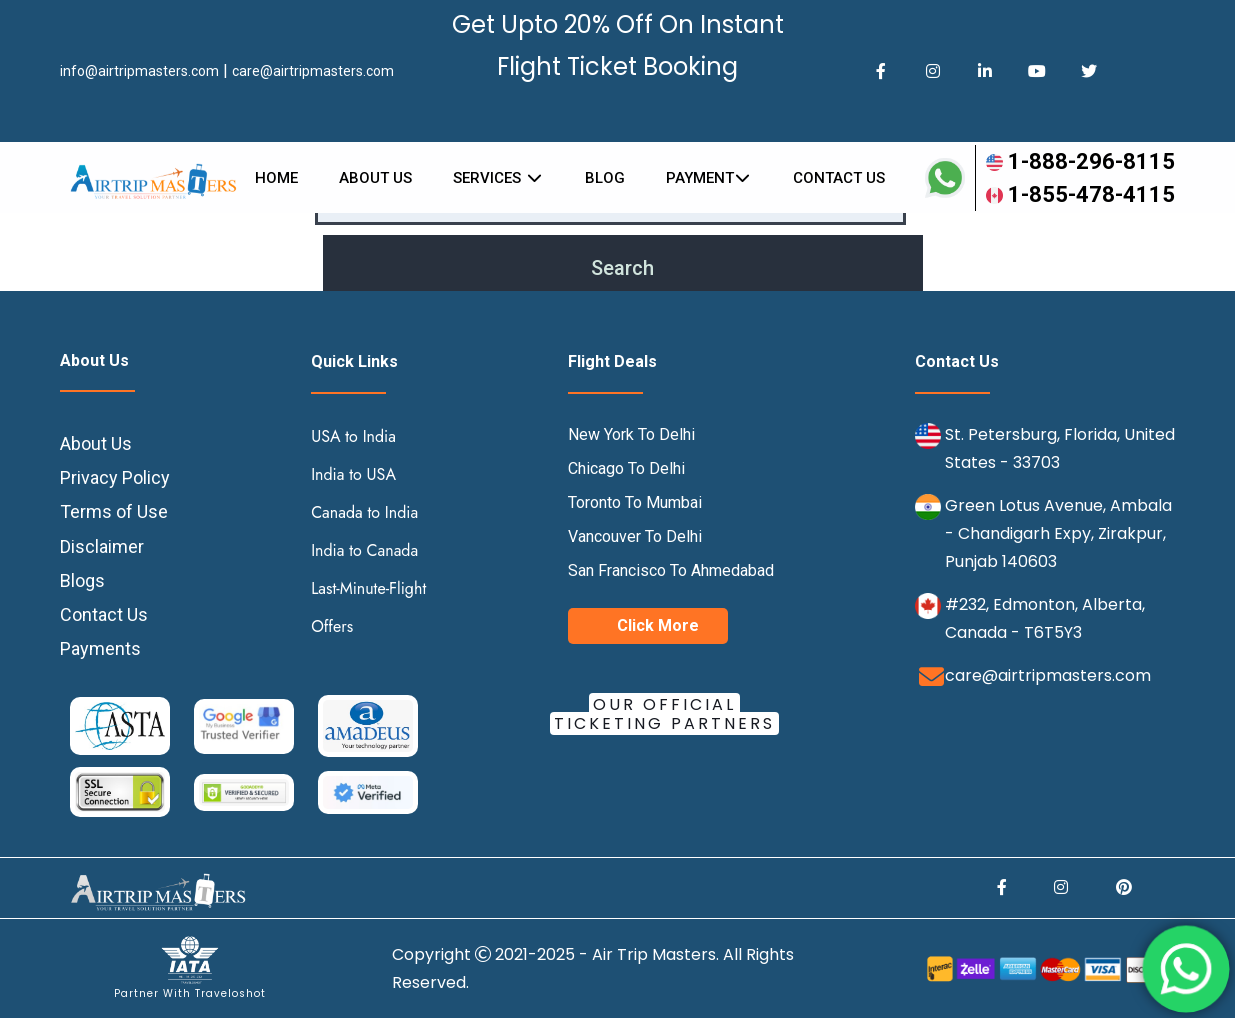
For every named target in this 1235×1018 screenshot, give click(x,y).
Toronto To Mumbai (635, 502)
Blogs (82, 580)
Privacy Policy (115, 477)
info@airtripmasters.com (139, 71)
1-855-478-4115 (1080, 194)
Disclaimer (102, 546)
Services (498, 178)
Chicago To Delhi (626, 468)
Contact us (839, 178)
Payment (709, 178)
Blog (605, 178)
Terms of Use (114, 511)
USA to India (353, 436)
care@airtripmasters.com (313, 71)
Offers (332, 626)
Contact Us (104, 614)
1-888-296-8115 (1080, 161)
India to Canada (364, 550)
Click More (658, 625)
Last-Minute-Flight (368, 588)
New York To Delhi (631, 434)
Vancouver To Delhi (635, 536)
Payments (100, 648)
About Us (375, 178)
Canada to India (364, 512)
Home (276, 178)
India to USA (353, 474)
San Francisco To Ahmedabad (671, 570)
